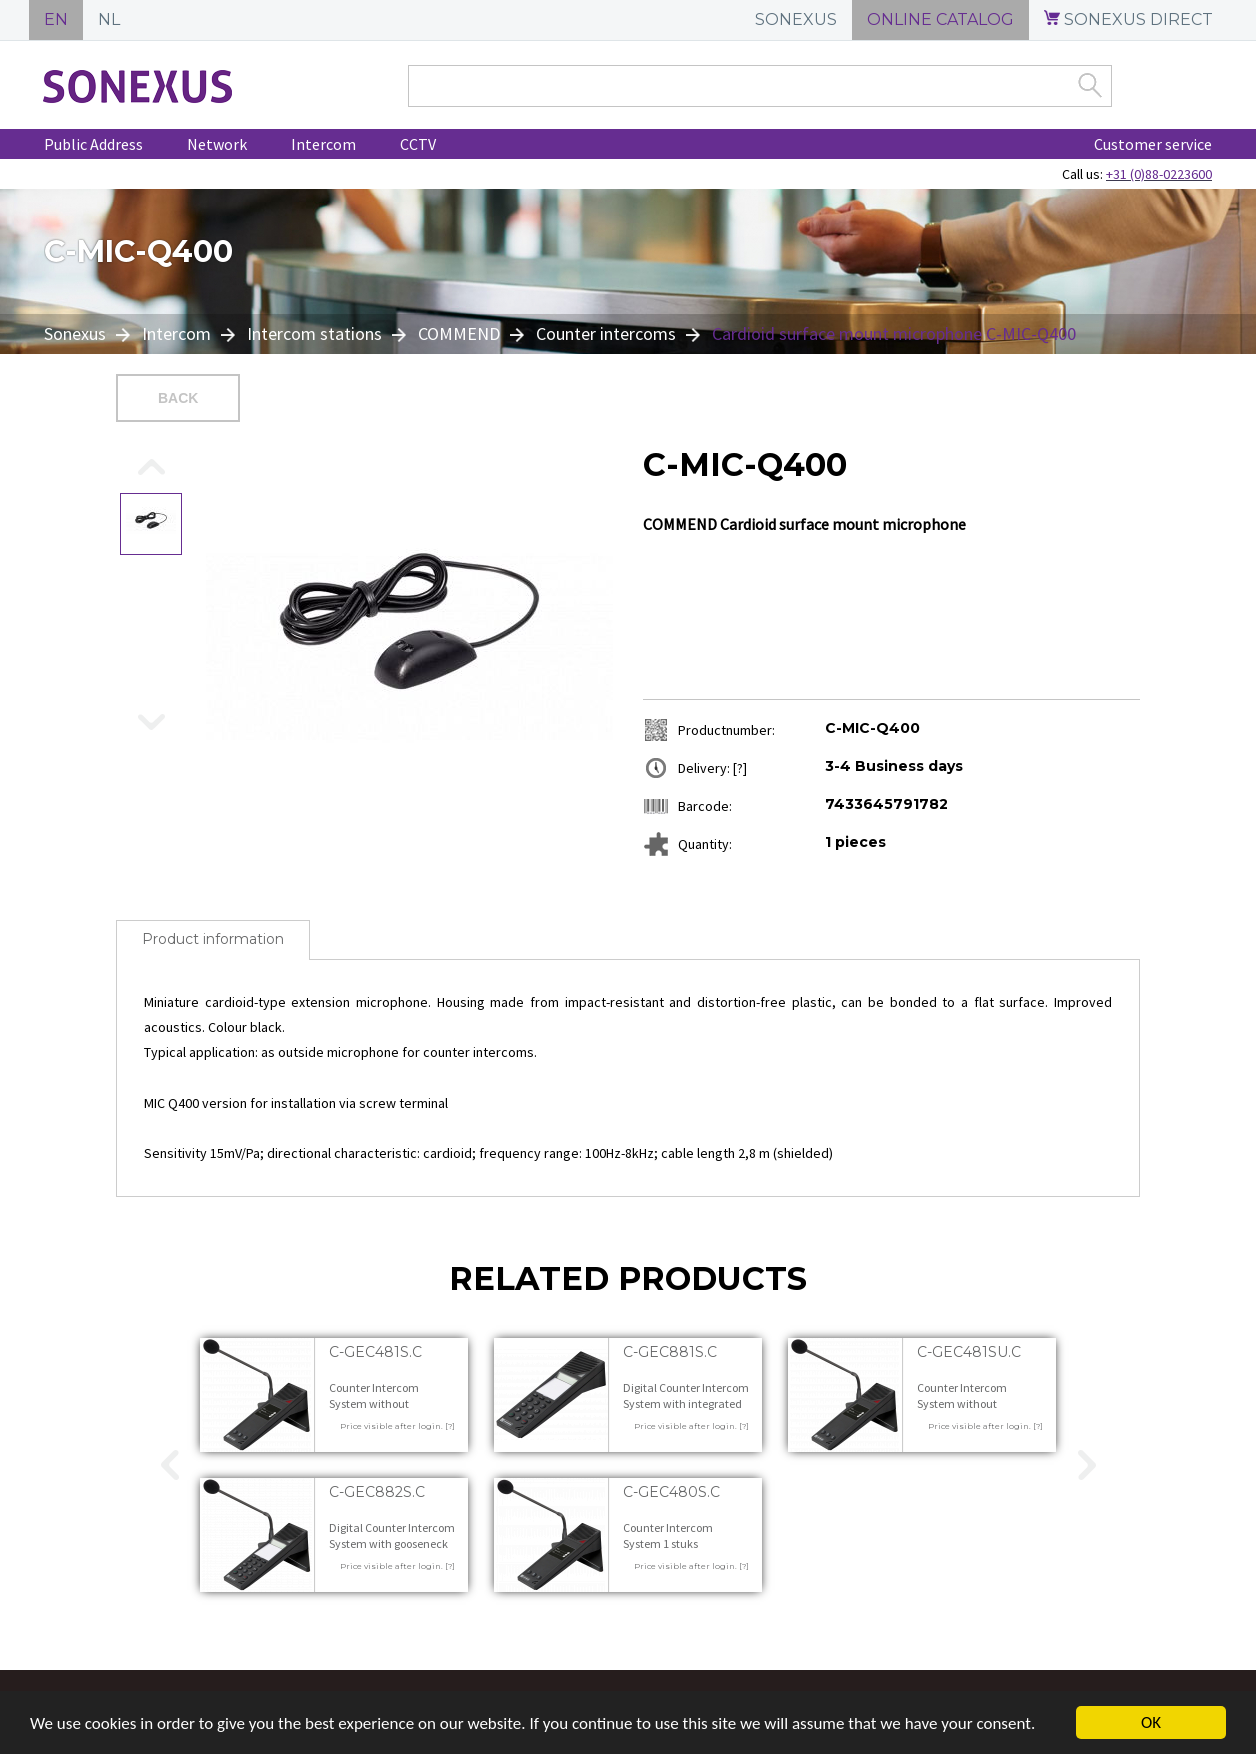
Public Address (93, 144)
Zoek (1090, 85)
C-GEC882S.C (377, 1492)
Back (178, 398)
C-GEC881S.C (670, 1352)
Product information (213, 939)
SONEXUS (796, 19)
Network (217, 144)
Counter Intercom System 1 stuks (668, 1535)
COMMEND (459, 333)
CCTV (418, 144)
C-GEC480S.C (671, 1492)
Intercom (323, 144)
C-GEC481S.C (375, 1352)
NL (109, 19)
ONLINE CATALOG (940, 19)
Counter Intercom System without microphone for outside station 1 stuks (387, 1411)
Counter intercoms (606, 333)
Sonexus (77, 333)
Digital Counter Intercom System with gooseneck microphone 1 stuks (392, 1543)
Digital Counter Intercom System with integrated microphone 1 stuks (686, 1403)
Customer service (1153, 144)
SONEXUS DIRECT (1128, 19)
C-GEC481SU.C (969, 1352)
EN (56, 19)
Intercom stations (314, 333)
